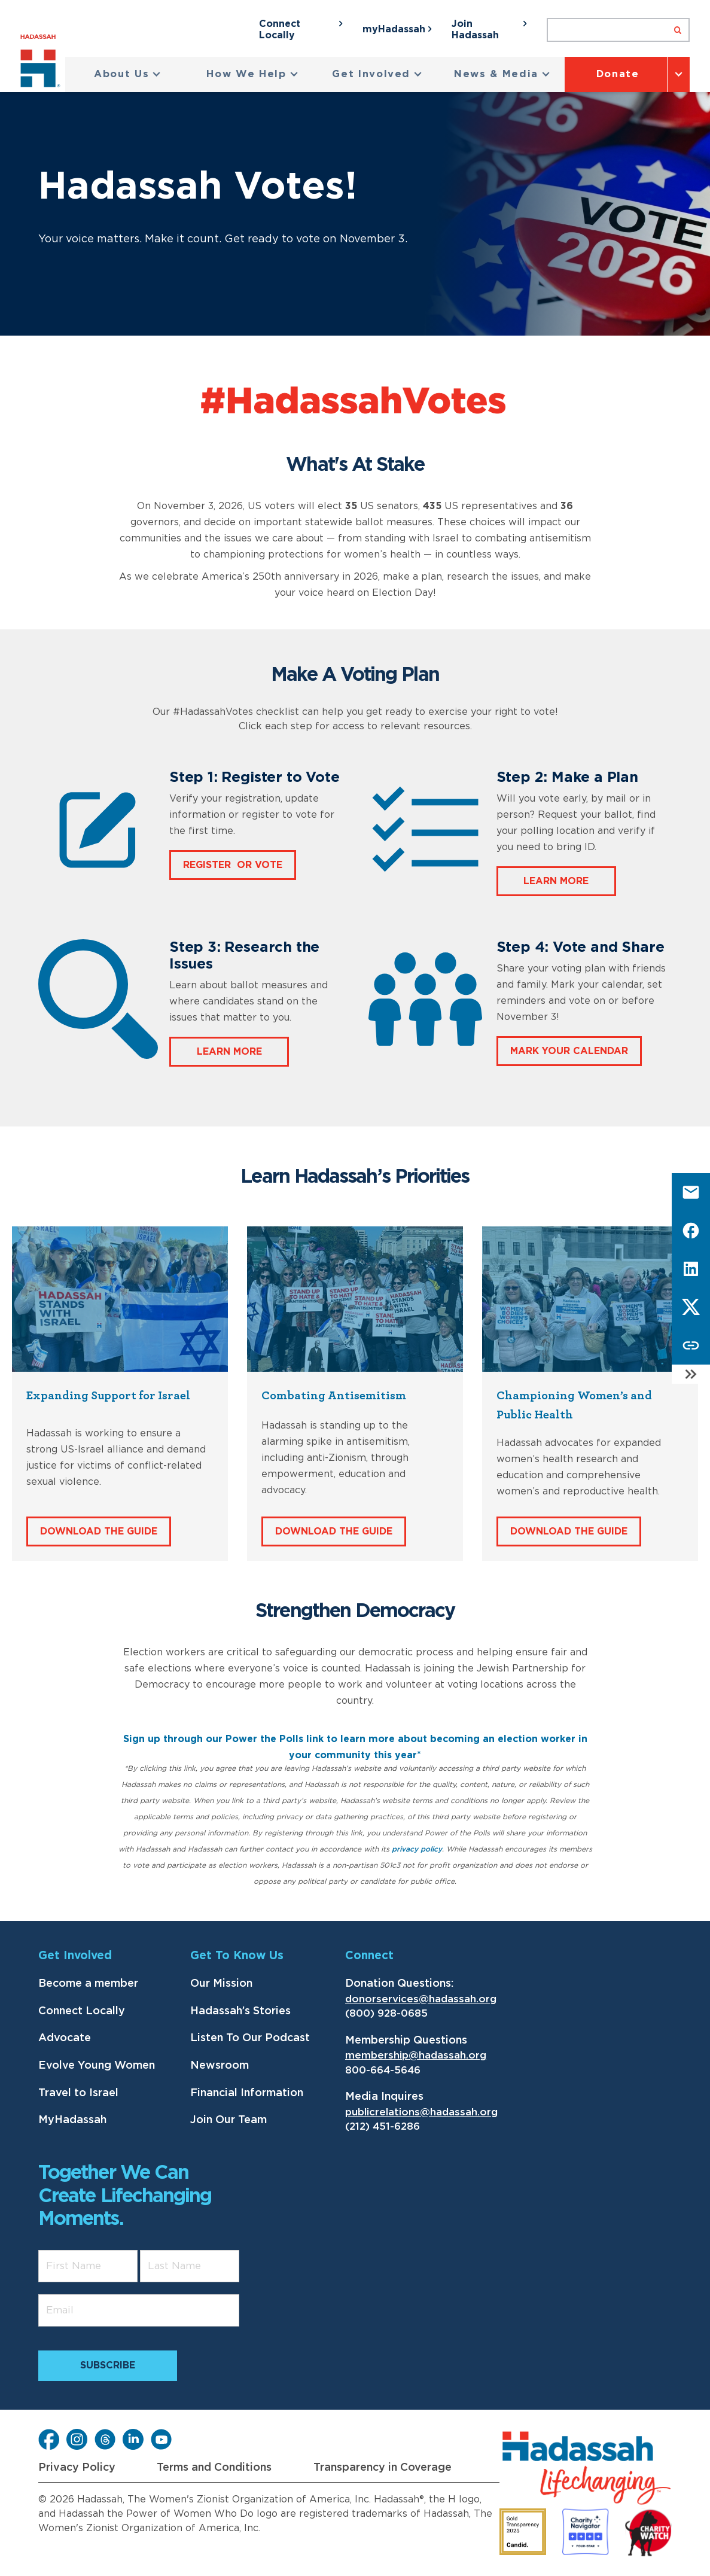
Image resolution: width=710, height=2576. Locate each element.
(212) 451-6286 (382, 2126)
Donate (617, 74)
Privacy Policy (76, 2467)
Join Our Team (228, 2120)
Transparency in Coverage (382, 2467)
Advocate (64, 2038)
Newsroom (219, 2065)
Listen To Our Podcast (250, 2038)
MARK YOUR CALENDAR (569, 1051)
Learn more (556, 881)
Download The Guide (98, 1531)
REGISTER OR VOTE (232, 865)
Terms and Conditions (214, 2467)
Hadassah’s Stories (240, 2011)
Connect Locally (81, 2011)
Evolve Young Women (96, 2065)
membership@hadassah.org (415, 2055)
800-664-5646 (382, 2070)
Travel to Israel (78, 2093)
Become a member (88, 1983)
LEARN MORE (229, 1051)
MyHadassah (72, 2120)
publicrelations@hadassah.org (421, 2112)
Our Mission (221, 1983)
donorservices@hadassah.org (420, 1999)
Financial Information (246, 2093)
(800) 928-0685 (386, 2013)
